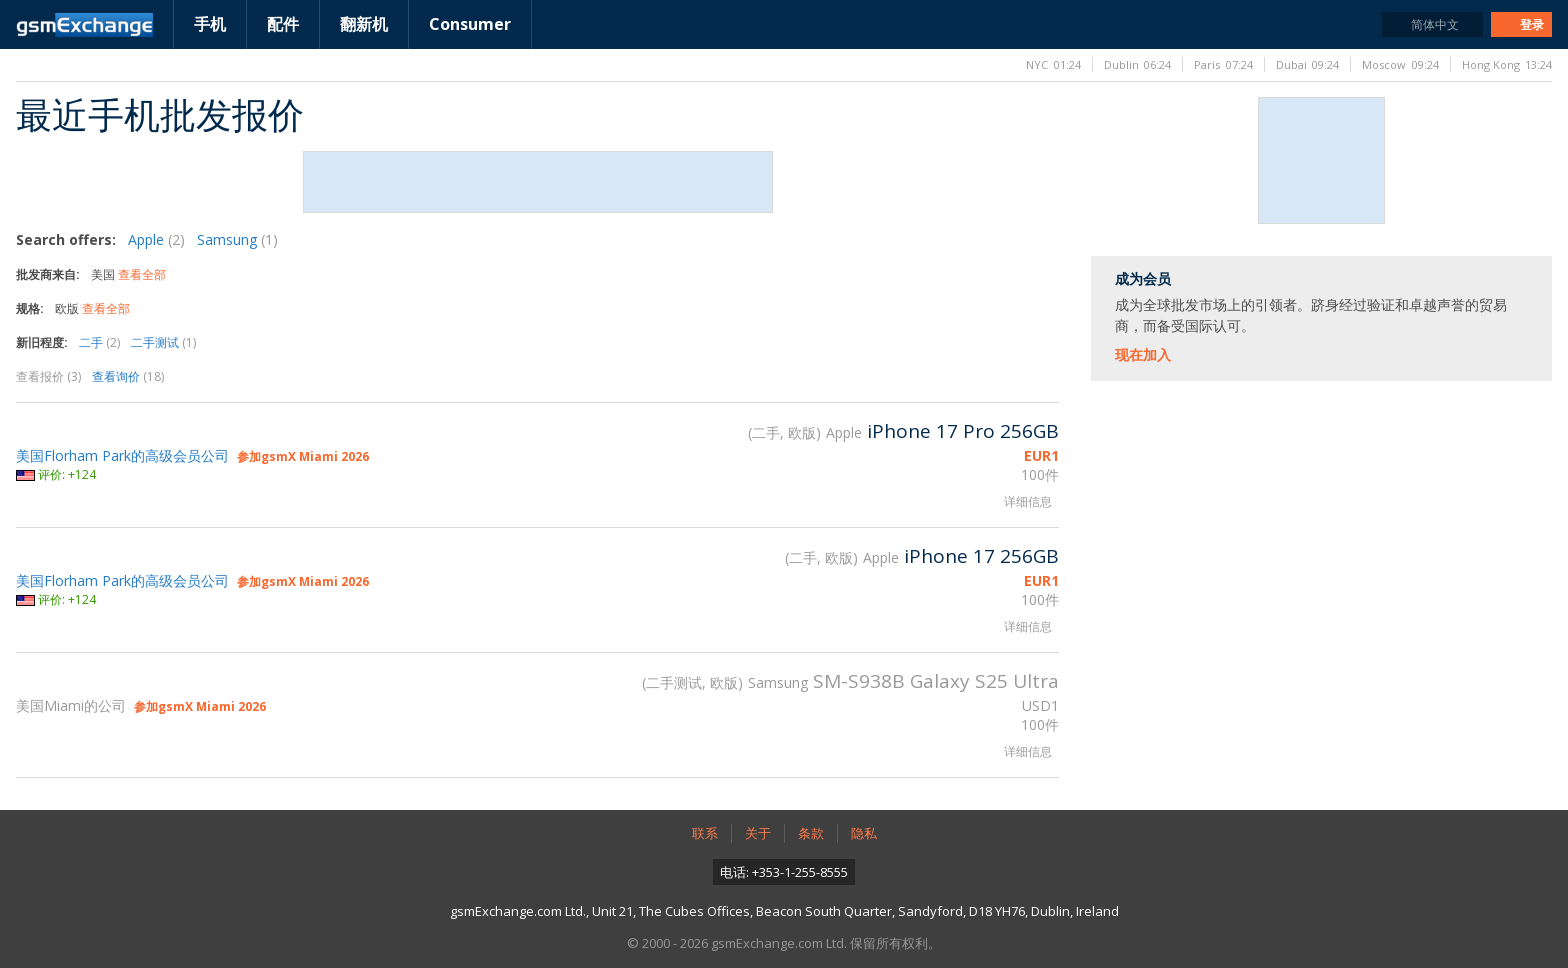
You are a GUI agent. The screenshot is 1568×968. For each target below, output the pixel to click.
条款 (811, 833)
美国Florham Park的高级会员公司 (122, 455)
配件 (283, 24)
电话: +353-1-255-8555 (784, 872)
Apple (156, 239)
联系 (705, 833)
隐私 (864, 833)
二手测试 (163, 342)
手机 (210, 24)
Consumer (470, 24)
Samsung (237, 239)
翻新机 (364, 24)
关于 (758, 833)
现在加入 (1143, 354)
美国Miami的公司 (71, 705)
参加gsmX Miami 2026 (303, 456)
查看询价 (128, 376)
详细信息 (1028, 501)
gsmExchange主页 (84, 25)
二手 (99, 342)
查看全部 (142, 274)
